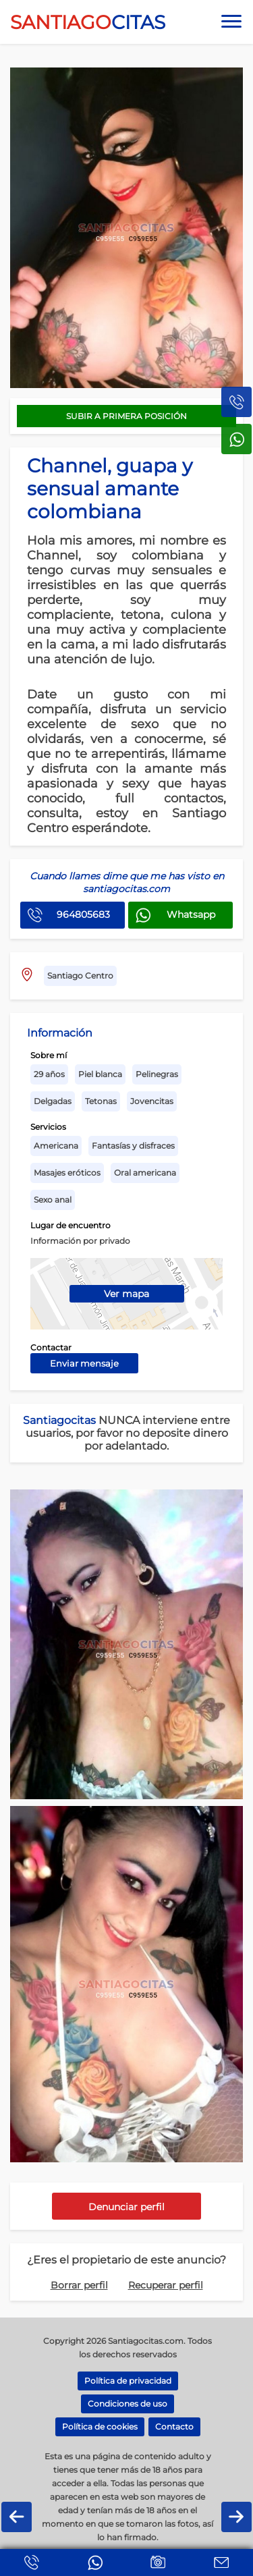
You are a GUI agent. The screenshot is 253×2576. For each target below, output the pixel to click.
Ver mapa (126, 1294)
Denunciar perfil (126, 2207)
